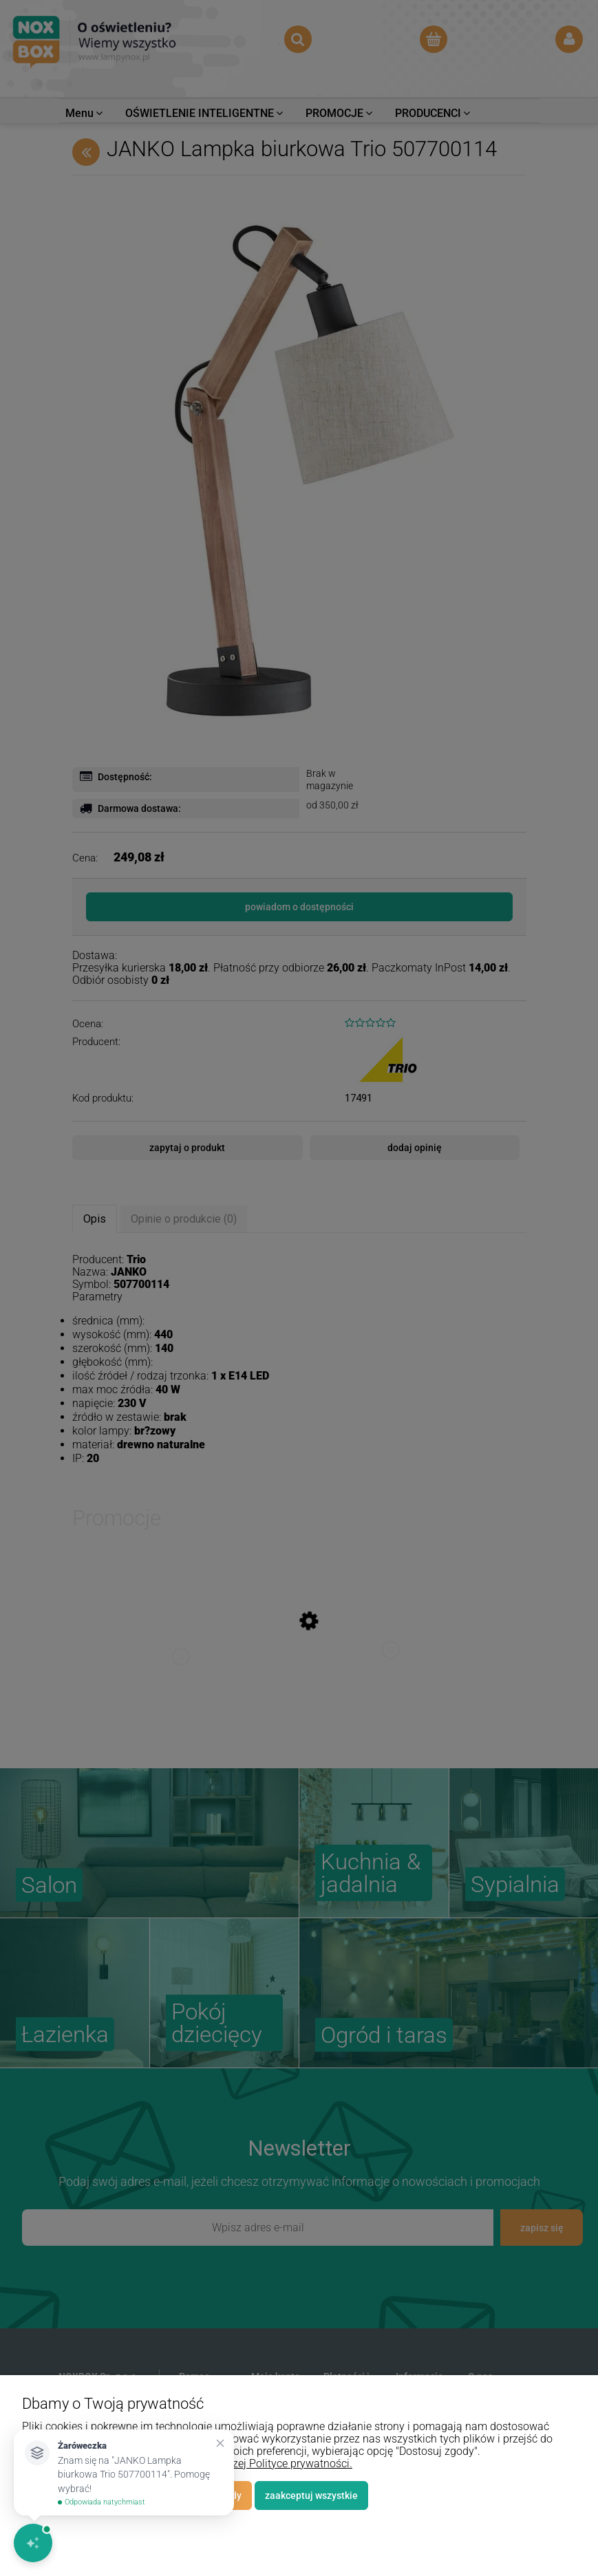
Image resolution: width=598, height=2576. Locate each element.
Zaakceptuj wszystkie (311, 2495)
